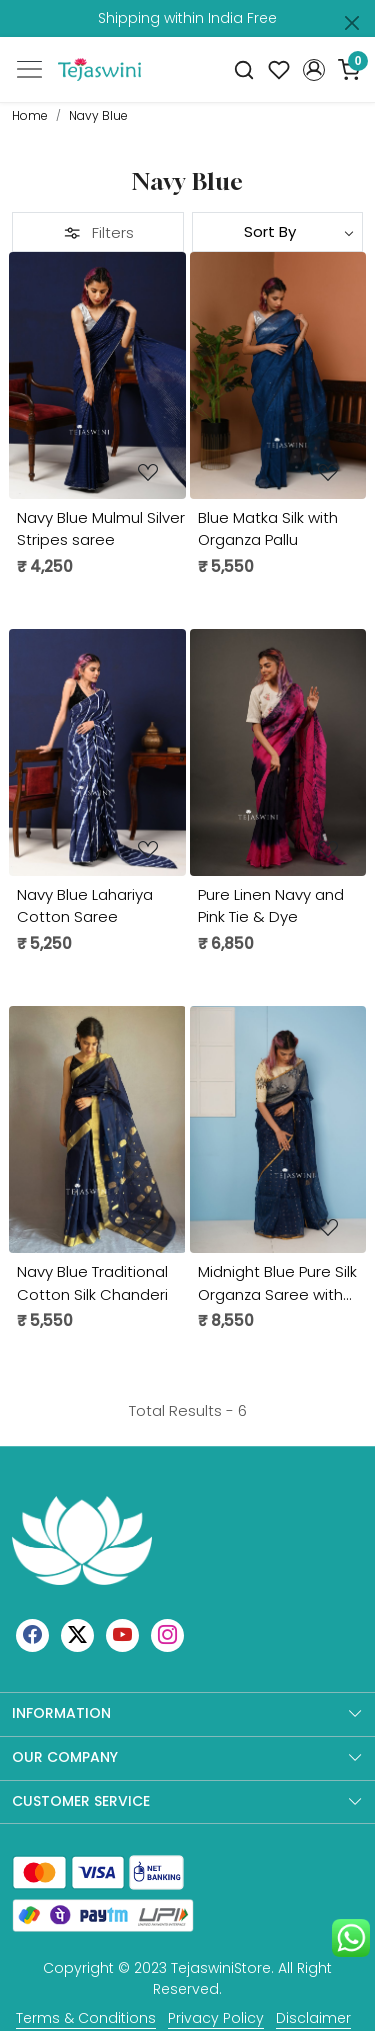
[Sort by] (278, 232)
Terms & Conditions (86, 2018)
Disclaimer (313, 2018)
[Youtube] (122, 1635)
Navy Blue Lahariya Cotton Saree (85, 906)
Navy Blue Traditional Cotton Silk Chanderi (92, 1283)
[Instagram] (167, 1635)
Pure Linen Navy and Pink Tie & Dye (271, 906)
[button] (313, 70)
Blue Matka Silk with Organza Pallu (268, 529)
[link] (244, 69)
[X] (77, 1635)
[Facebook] (32, 1635)
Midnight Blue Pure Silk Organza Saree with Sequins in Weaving (277, 1283)
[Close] (352, 23)
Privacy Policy (216, 2018)
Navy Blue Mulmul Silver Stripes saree (101, 529)
